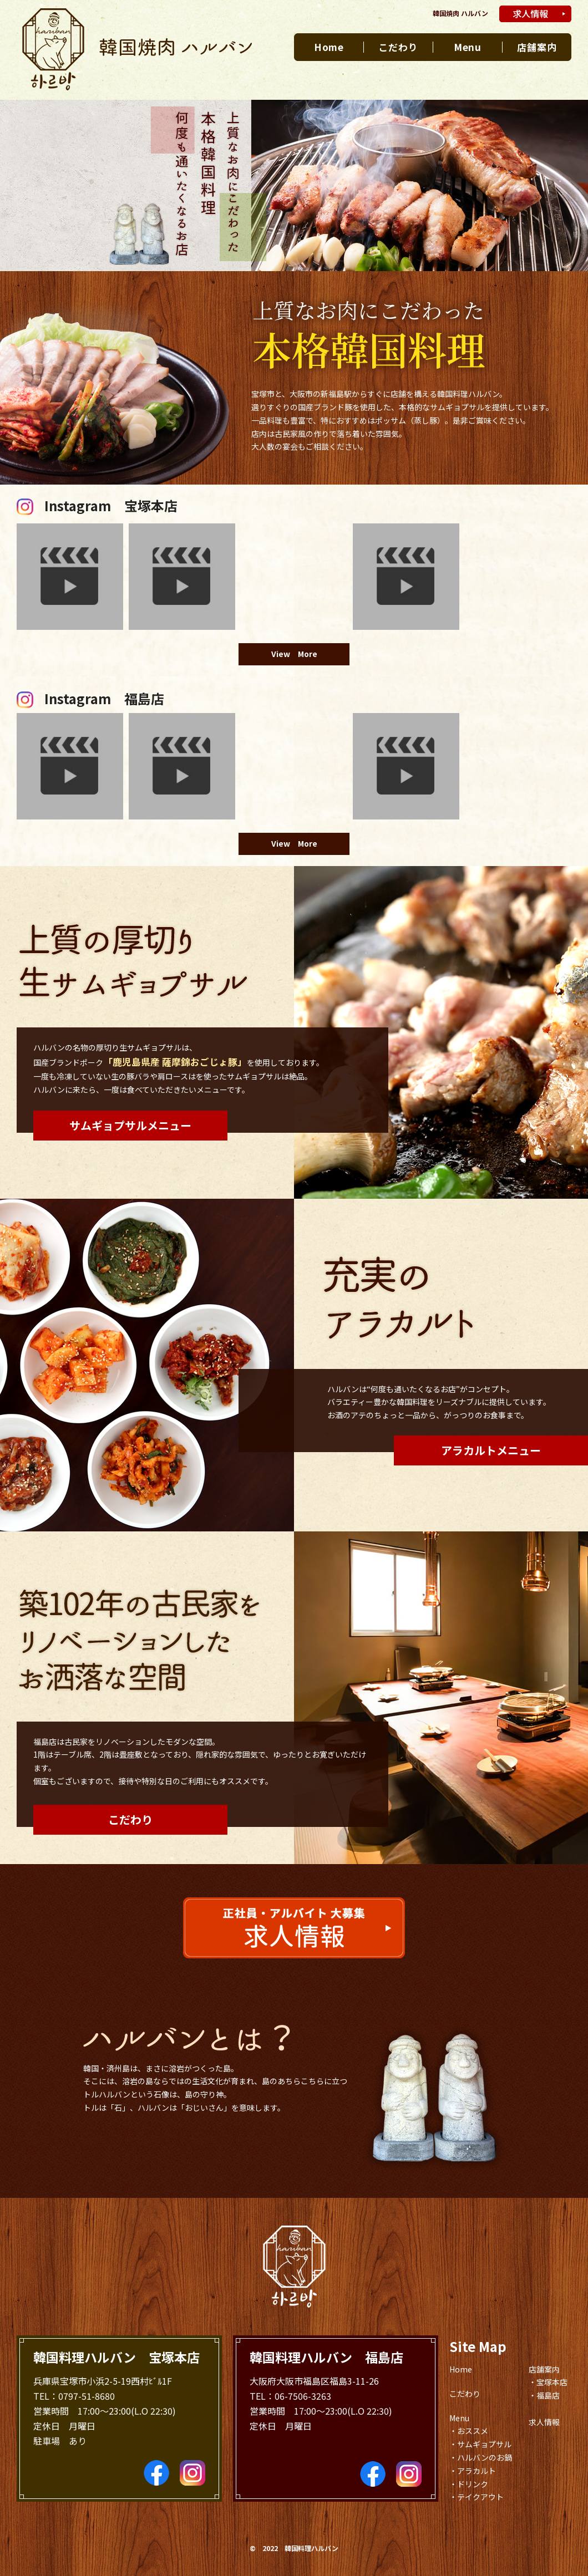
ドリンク (472, 2484)
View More (294, 653)
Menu (467, 47)
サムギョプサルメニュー (130, 1125)
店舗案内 (536, 47)
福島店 (548, 2395)
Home (329, 47)
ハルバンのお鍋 (484, 2457)
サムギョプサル (484, 2444)
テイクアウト (480, 2496)
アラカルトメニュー (491, 1450)
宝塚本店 (551, 2381)
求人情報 (544, 2421)
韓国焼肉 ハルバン (460, 13)
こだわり (398, 47)
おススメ (472, 2430)
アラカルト (476, 2470)
